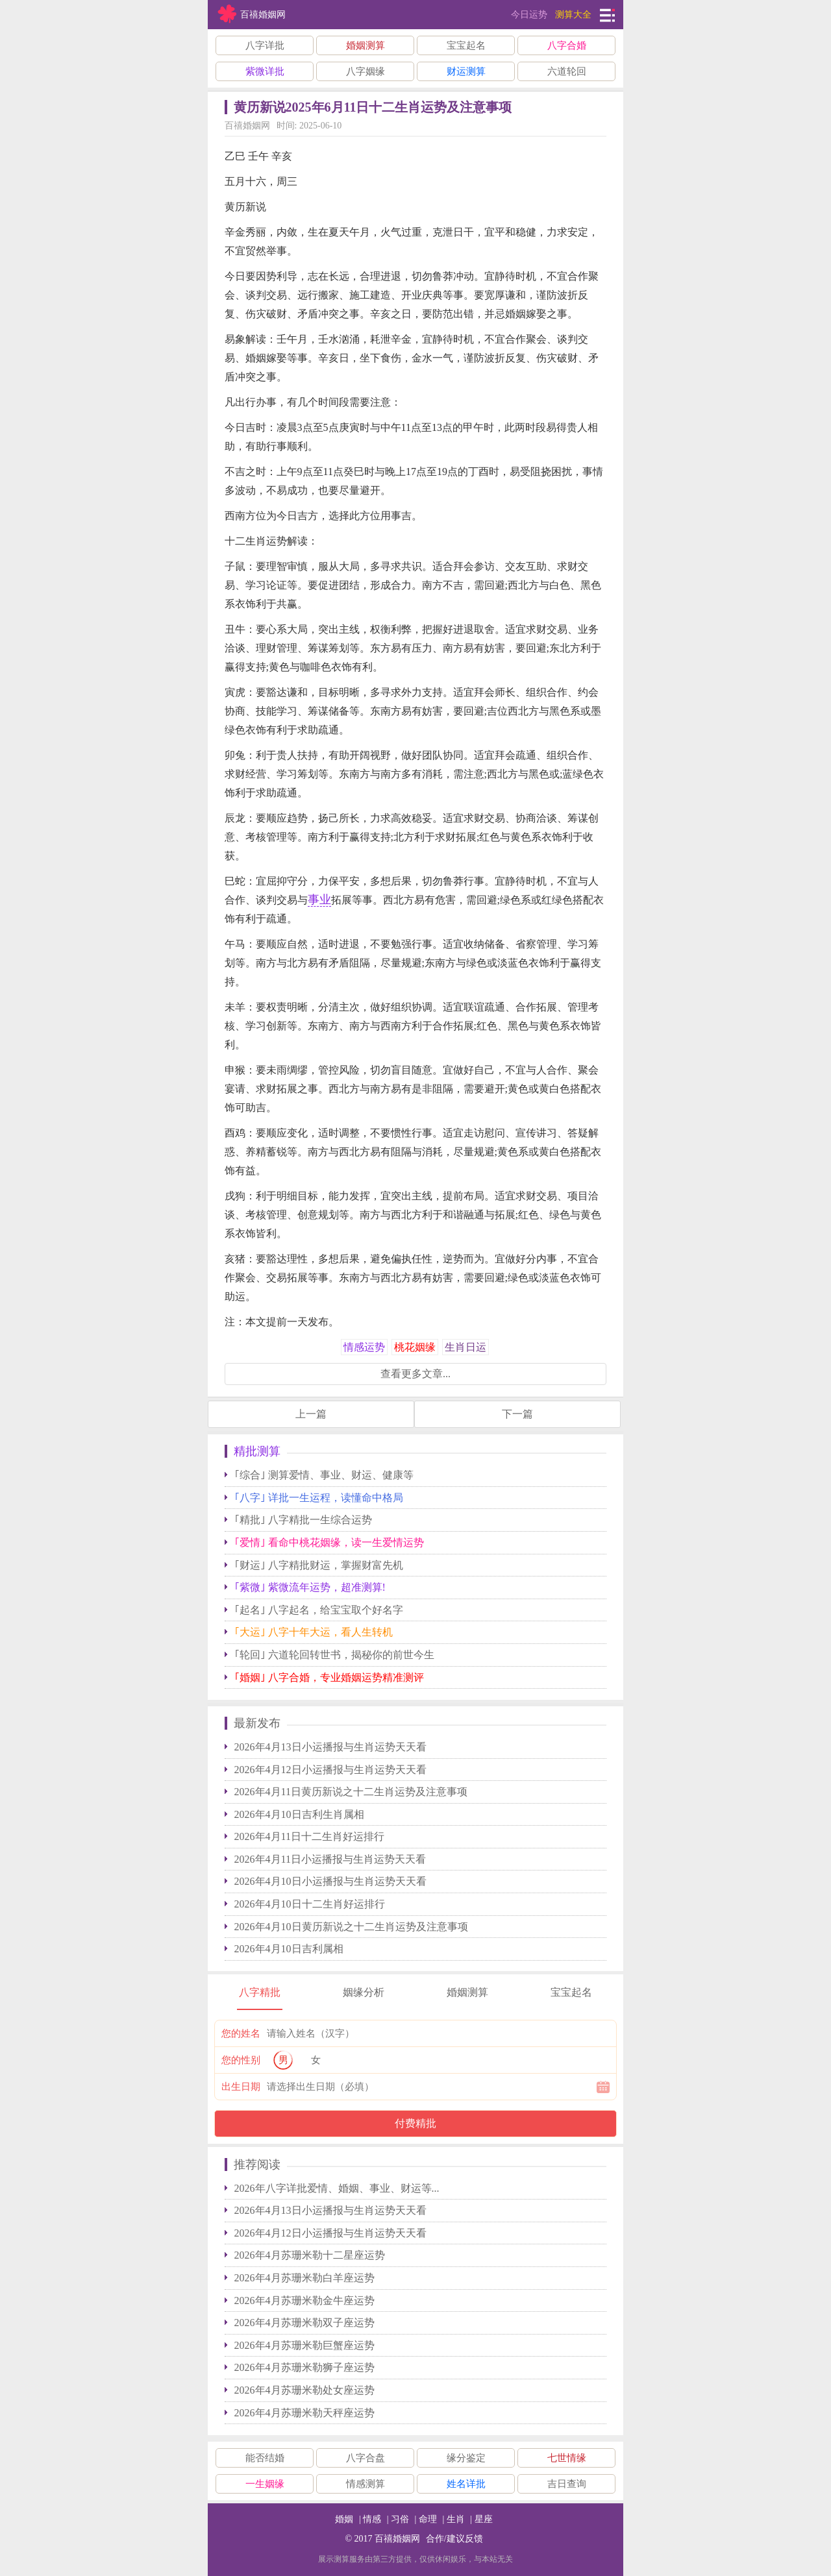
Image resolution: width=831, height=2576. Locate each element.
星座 (484, 2519)
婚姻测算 (365, 45)
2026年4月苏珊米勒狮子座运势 (304, 2367)
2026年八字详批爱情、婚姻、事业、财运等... (337, 2188)
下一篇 (517, 1413)
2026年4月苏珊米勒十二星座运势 (309, 2255)
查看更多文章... (415, 1373)
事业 (319, 899)
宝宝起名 (466, 45)
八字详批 (264, 45)
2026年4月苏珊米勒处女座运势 (304, 2390)
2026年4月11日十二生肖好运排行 (309, 1836)
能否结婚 (264, 2458)
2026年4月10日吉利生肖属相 (299, 1814)
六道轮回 (566, 71)
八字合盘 (365, 2458)
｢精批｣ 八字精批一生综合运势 (303, 1519)
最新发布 (257, 1723)
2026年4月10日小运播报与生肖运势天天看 (330, 1881)
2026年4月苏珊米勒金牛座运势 (304, 2300)
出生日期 (240, 2086)
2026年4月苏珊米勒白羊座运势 (304, 2277)
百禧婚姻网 (397, 2539)
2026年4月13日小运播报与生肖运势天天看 (330, 1746)
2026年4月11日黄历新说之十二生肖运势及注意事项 (350, 1791)
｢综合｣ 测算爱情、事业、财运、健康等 (324, 1474)
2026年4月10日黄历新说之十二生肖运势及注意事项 (351, 1926)
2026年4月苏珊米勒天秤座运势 (304, 2412)
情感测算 (365, 2484)
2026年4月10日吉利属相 (288, 1948)
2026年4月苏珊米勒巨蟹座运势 (304, 2345)
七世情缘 (566, 2458)
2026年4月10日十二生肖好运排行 (309, 1903)
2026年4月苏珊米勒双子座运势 (304, 2322)
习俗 (400, 2519)
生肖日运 (465, 1347)
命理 (428, 2519)
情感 (372, 2519)
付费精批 (415, 2123)
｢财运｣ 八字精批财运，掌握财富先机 (318, 1565)
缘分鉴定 (466, 2458)
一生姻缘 (264, 2484)
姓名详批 (466, 2484)
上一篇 (311, 1413)
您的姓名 (240, 2033)
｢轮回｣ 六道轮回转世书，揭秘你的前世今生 (334, 1654)
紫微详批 (264, 71)
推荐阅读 (257, 2164)
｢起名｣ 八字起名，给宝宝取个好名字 (318, 1609)
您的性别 (240, 2060)
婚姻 (344, 2519)
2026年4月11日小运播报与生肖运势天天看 (330, 1859)
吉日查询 (566, 2484)
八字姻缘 (365, 71)
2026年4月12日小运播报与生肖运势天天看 (330, 1769)
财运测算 (466, 71)
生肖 (456, 2519)
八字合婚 (566, 45)
